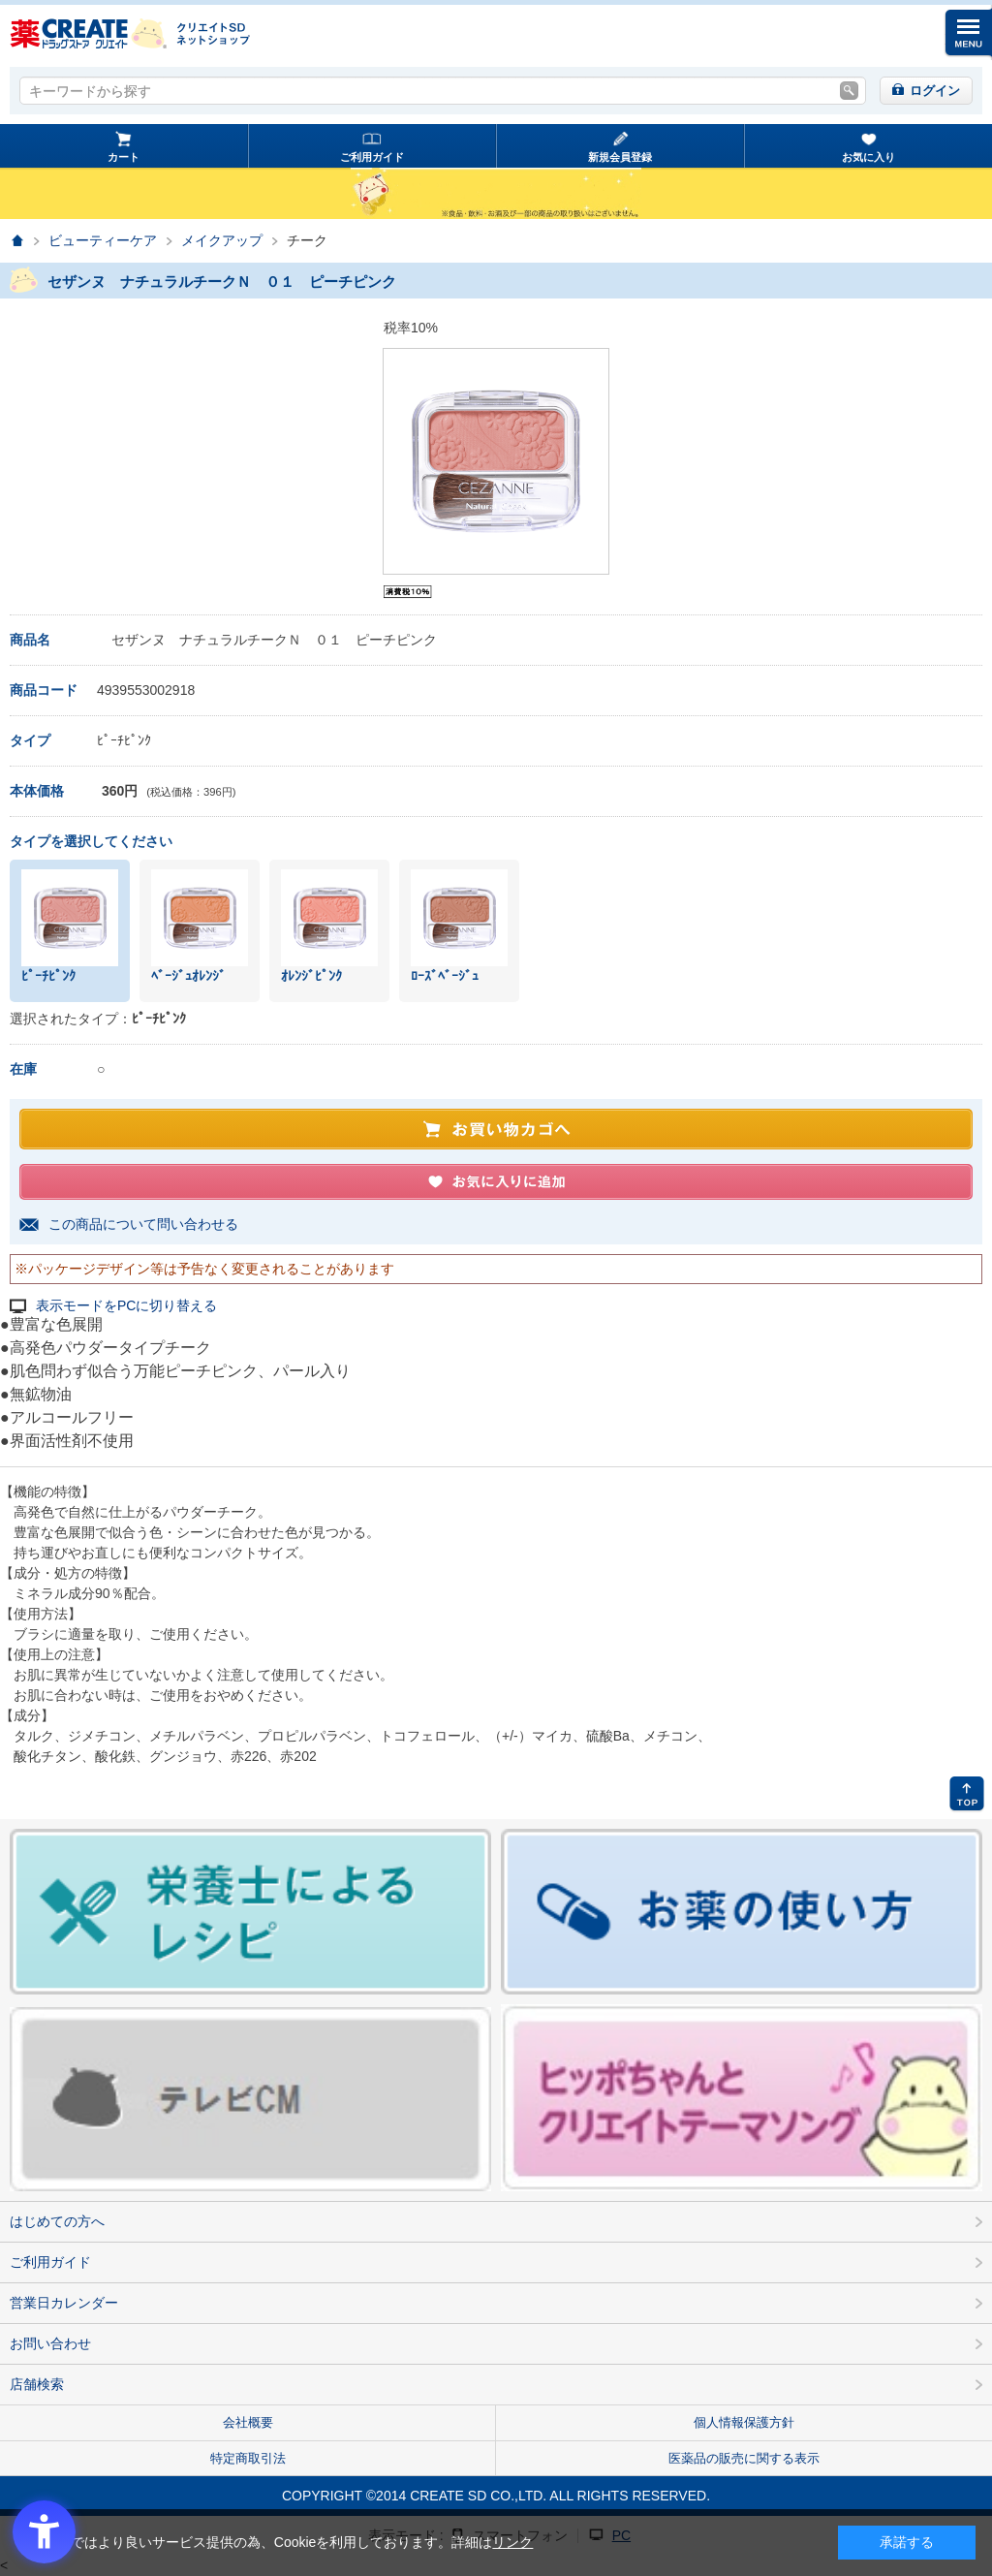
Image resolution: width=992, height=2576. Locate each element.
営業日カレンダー (64, 2302)
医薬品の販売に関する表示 (744, 2458)
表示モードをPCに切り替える (126, 1306)
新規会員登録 (620, 157)
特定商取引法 (248, 2458)
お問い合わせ (50, 2343)
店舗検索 (37, 2384)
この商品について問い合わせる (143, 1224)
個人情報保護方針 (744, 2422)
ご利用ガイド (372, 157)
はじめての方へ (57, 2221)
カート (124, 157)
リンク (512, 2542)
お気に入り (868, 157)
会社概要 (248, 2422)
